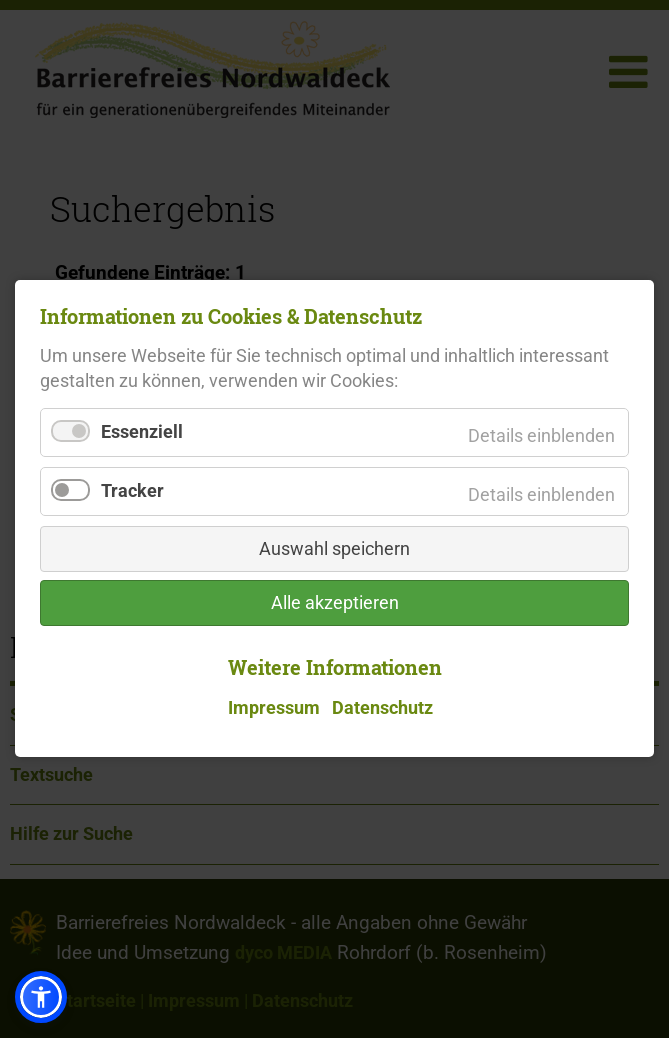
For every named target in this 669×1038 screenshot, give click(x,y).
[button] (41, 997)
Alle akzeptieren (335, 604)
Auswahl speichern (334, 550)
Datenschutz (382, 708)
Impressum (274, 708)
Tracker (132, 492)
